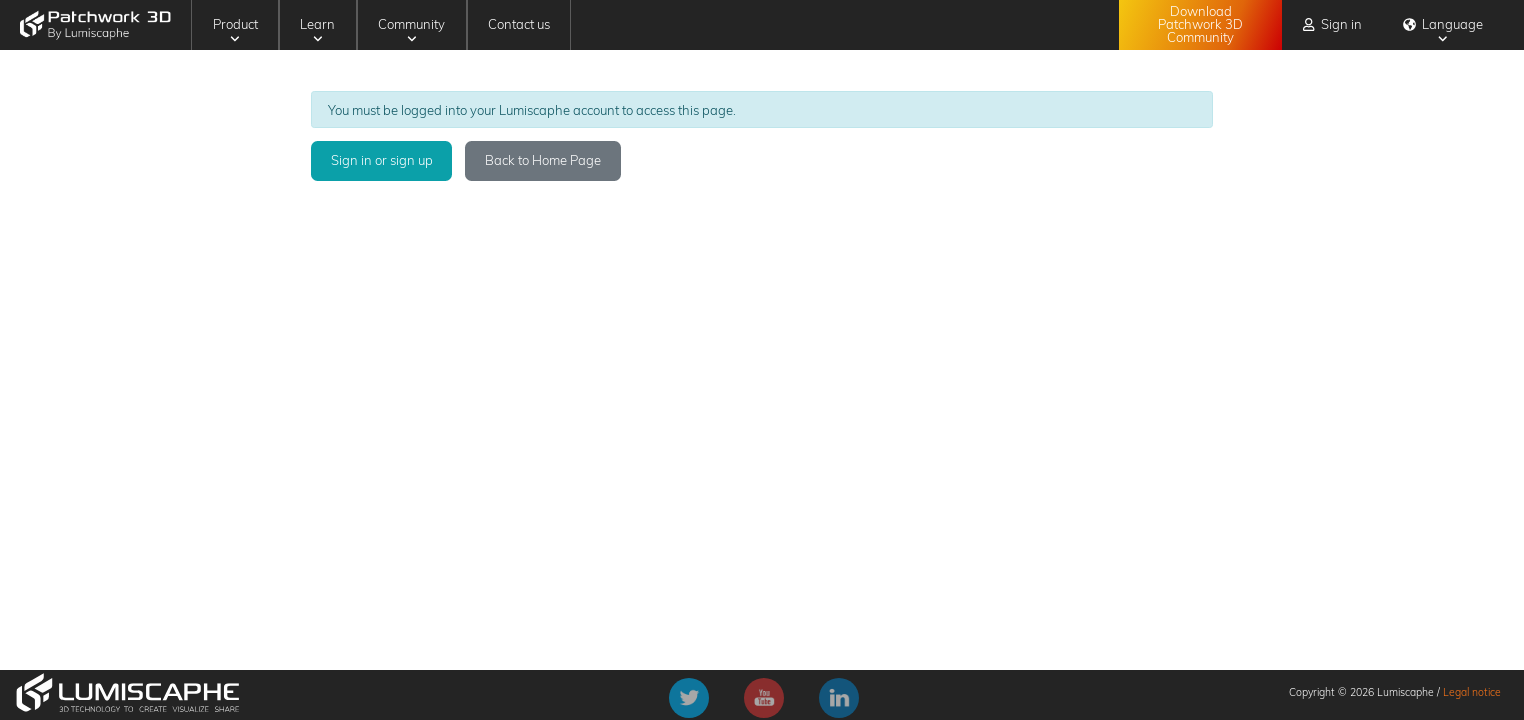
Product (235, 29)
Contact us (519, 24)
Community (412, 29)
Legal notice (1472, 692)
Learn (318, 29)
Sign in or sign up (382, 160)
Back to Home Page (543, 160)
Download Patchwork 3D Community (1200, 24)
